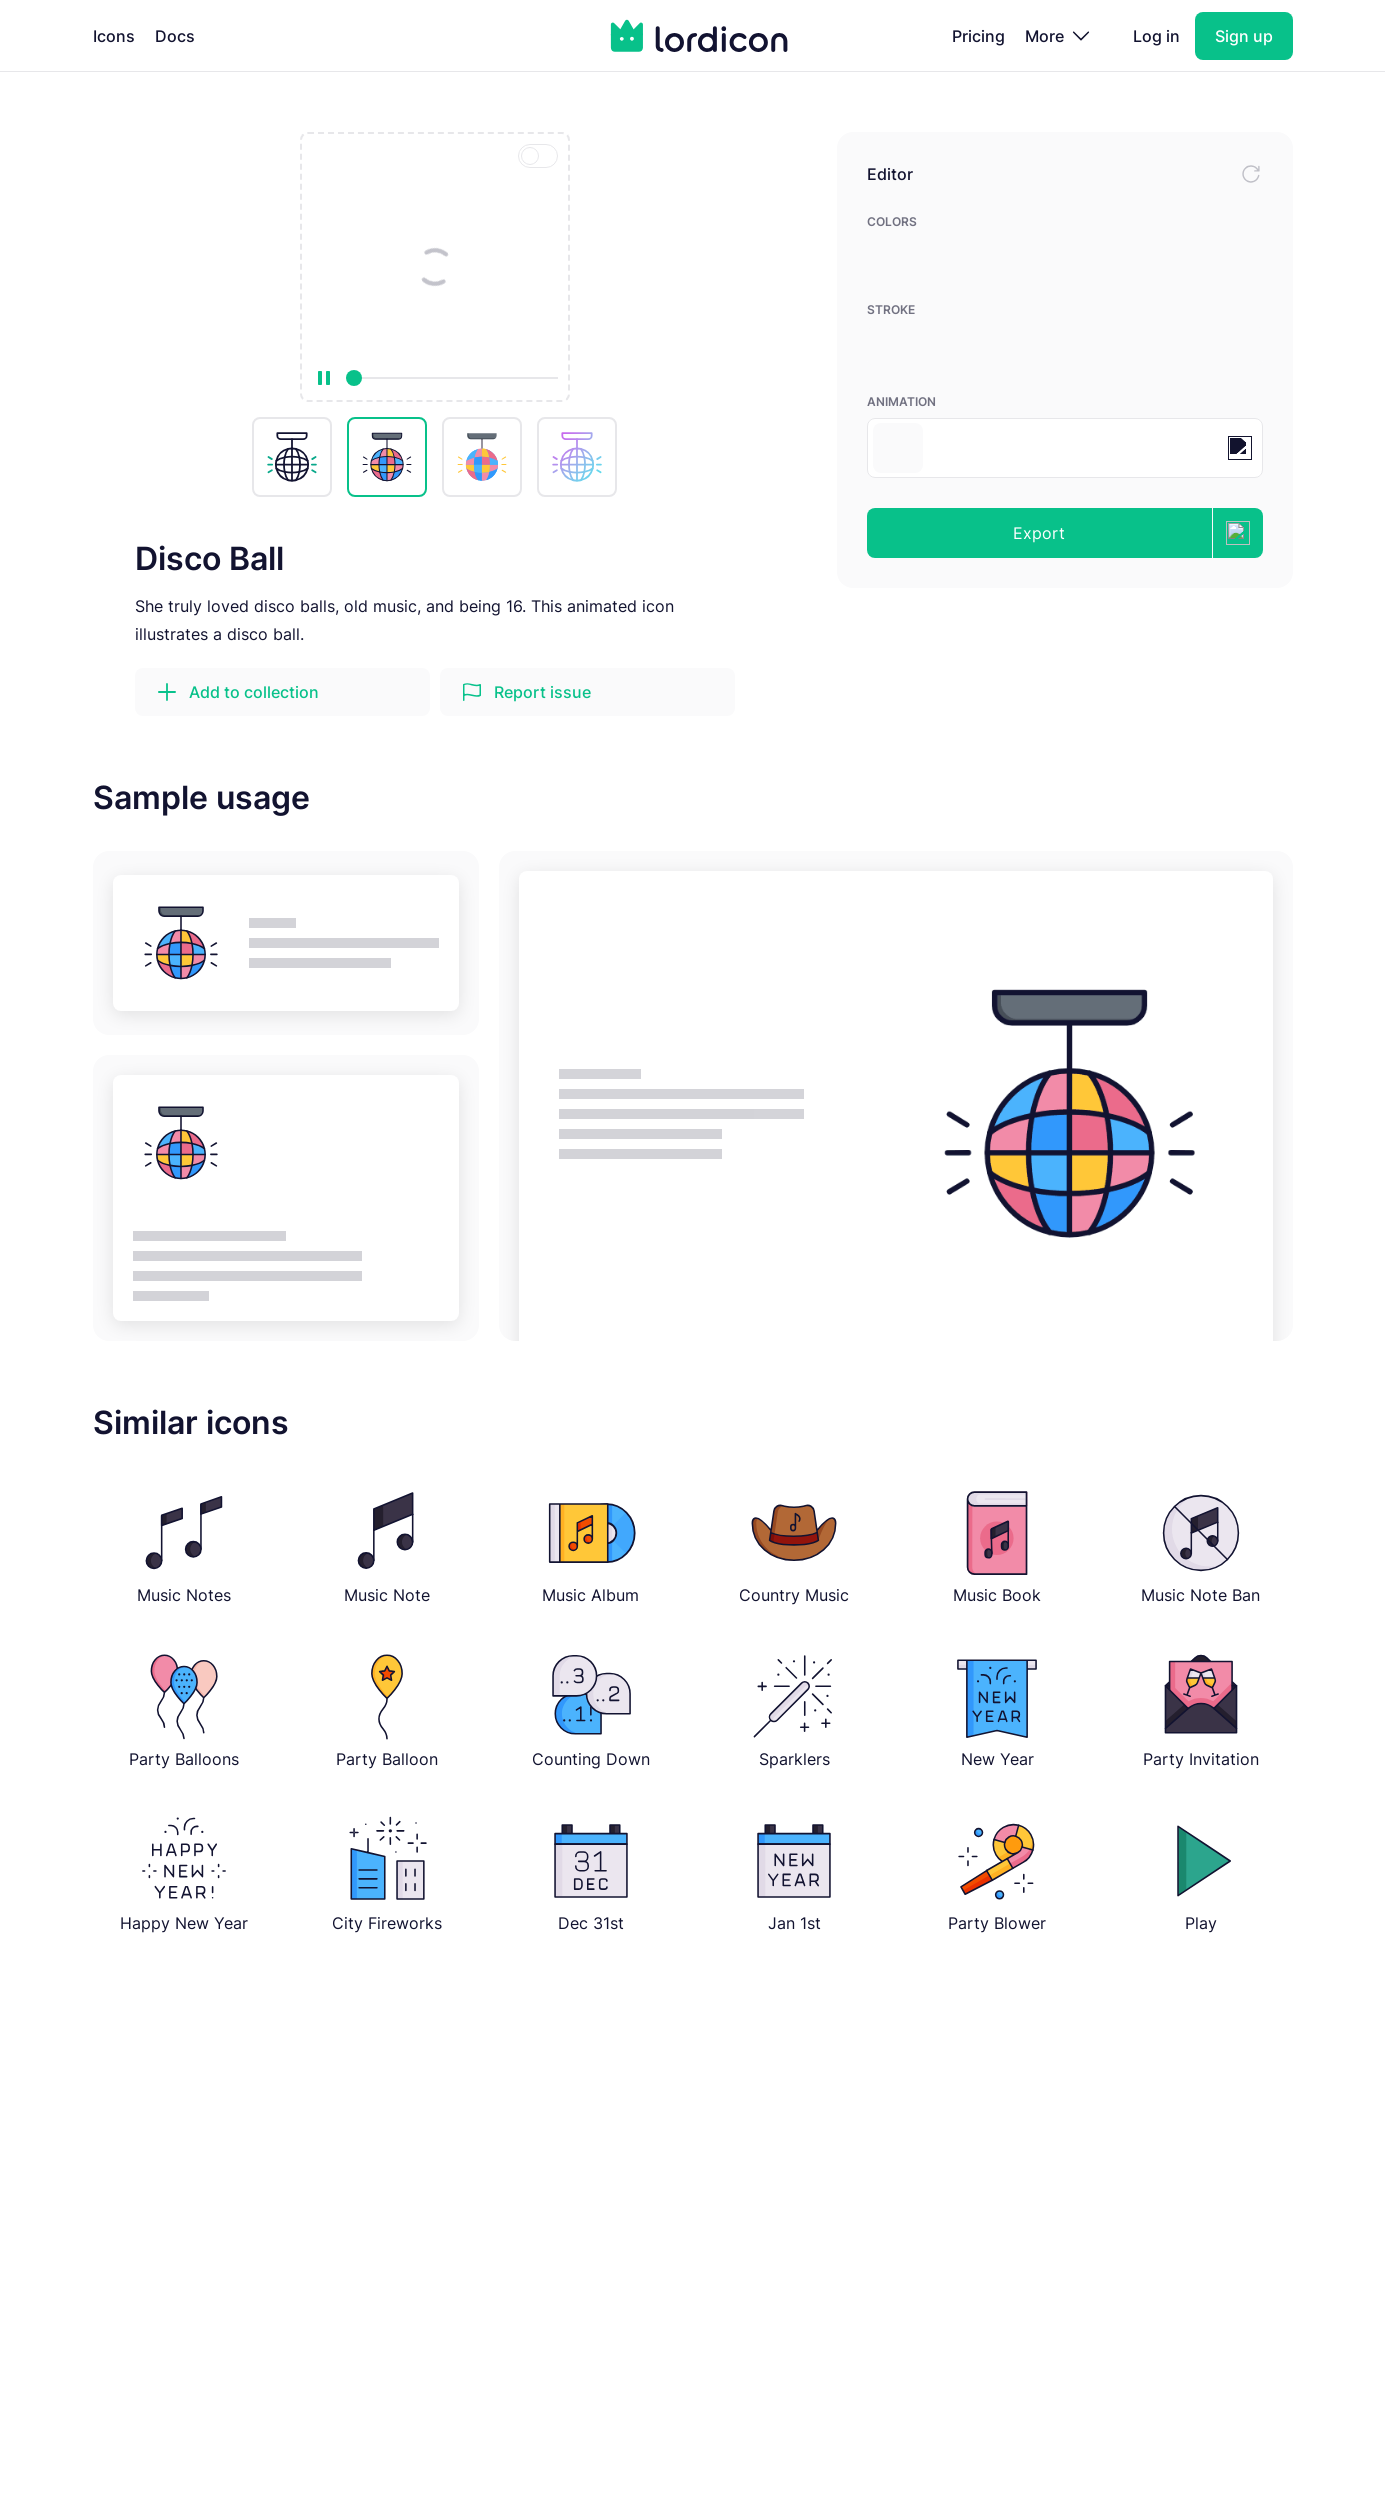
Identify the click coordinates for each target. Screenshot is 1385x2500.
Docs (175, 36)
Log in (1156, 36)
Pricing (978, 36)
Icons (114, 36)
